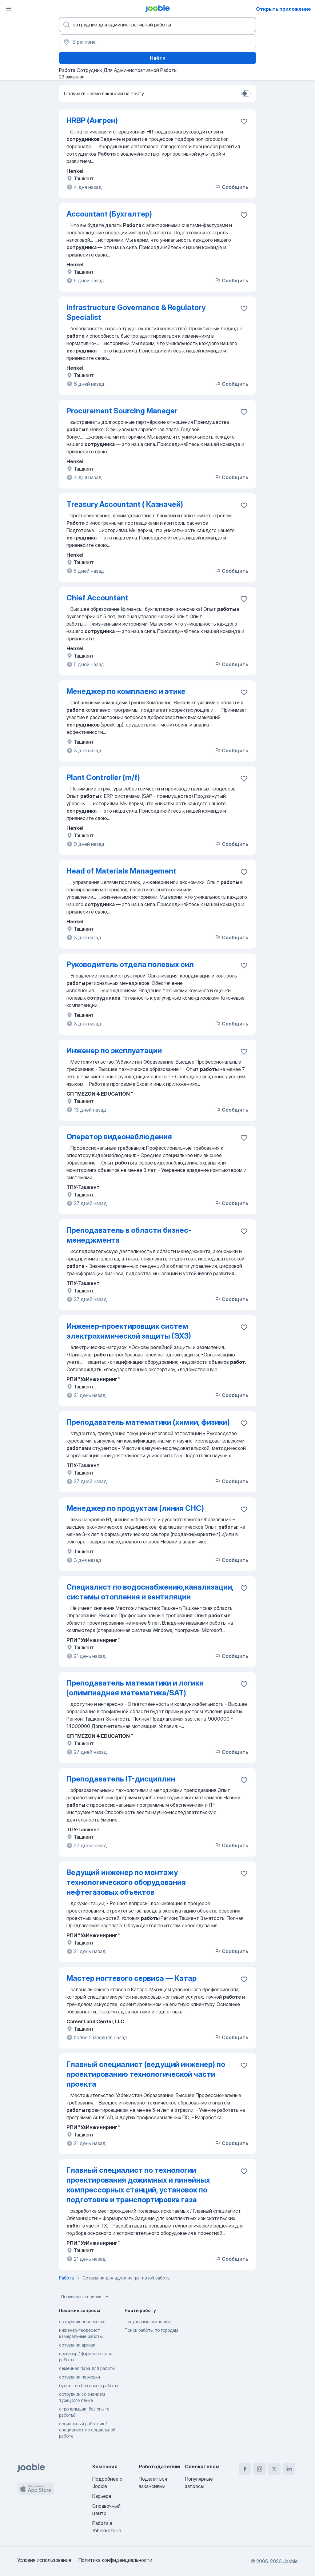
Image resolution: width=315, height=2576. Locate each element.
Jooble (290, 2561)
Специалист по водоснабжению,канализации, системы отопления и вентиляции (149, 1592)
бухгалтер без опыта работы (88, 2385)
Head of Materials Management (121, 870)
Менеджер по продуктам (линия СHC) (135, 1508)
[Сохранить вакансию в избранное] (243, 121)
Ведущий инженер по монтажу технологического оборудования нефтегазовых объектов (126, 1882)
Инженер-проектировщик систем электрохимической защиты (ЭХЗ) (128, 1331)
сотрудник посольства (82, 2321)
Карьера (101, 2496)
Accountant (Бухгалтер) (109, 213)
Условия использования (44, 2560)
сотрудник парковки (79, 2376)
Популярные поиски (85, 2297)
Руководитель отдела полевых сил (130, 964)
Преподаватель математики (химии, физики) (148, 1422)
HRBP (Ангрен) (92, 120)
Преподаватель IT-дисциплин (120, 1778)
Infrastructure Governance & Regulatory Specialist (135, 312)
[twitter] (274, 2469)
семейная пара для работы (87, 2368)
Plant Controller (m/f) (103, 777)
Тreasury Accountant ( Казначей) (124, 504)
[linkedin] (289, 2469)
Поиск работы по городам (151, 2330)
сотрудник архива (77, 2344)
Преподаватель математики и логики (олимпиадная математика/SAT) (135, 1687)
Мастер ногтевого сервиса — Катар (131, 1978)
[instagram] (259, 2469)
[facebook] (245, 2469)
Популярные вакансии (147, 2321)
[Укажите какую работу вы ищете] (157, 24)
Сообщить (231, 187)
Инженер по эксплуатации (114, 1050)
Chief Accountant (97, 597)
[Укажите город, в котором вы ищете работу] (157, 41)
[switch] (246, 93)
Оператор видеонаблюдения (119, 1136)
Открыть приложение (283, 9)
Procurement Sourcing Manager (121, 410)
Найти (157, 58)
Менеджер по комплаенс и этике (125, 691)
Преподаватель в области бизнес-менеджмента (128, 1235)
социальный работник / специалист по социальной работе (87, 2430)
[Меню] (8, 8)
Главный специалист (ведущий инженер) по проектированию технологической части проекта (145, 2074)
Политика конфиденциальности (115, 2560)
